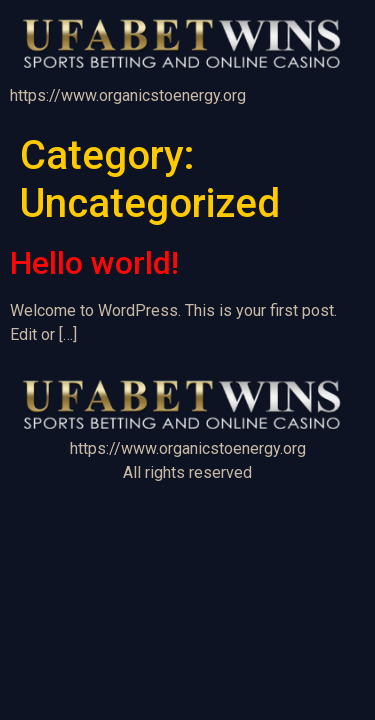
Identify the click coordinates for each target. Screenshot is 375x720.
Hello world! (94, 263)
